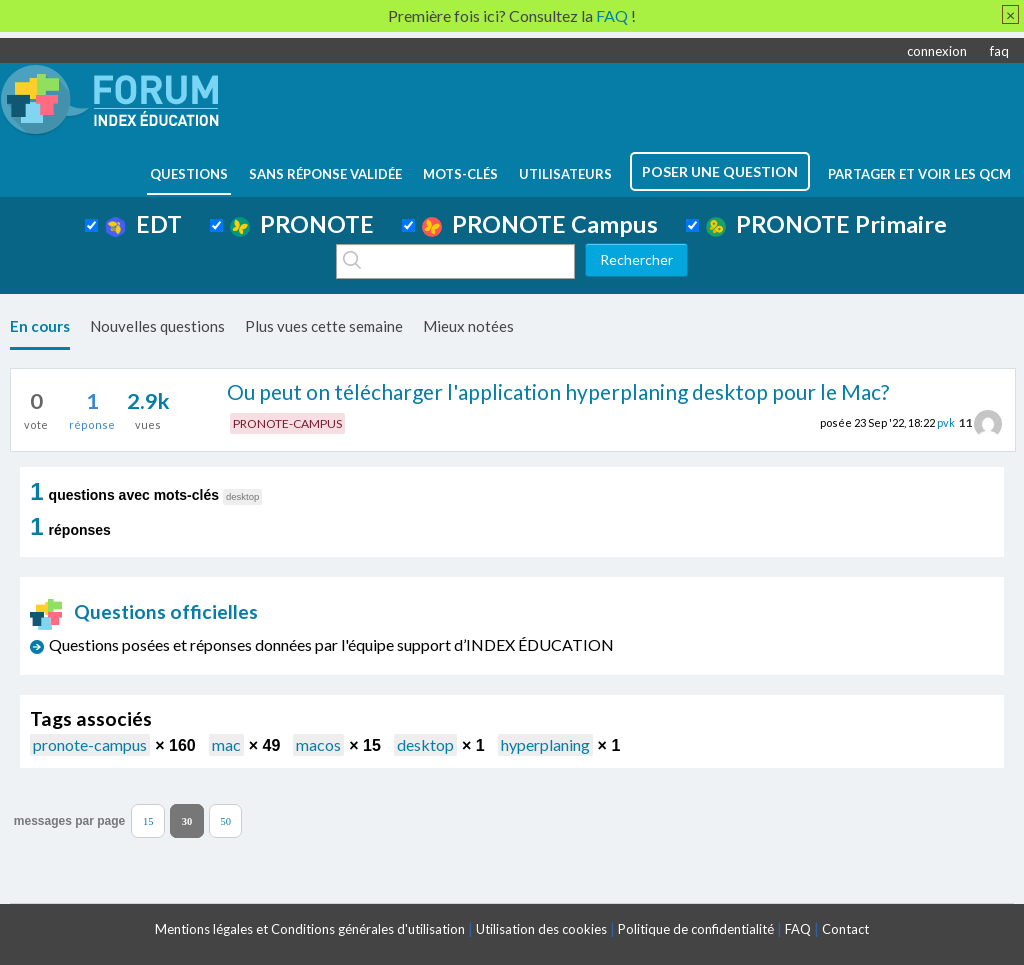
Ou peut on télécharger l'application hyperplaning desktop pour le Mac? (558, 391)
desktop (425, 744)
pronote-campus (90, 744)
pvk (946, 422)
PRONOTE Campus (540, 224)
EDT (143, 224)
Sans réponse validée (325, 174)
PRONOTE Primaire (826, 224)
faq (999, 51)
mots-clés (460, 174)
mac (226, 744)
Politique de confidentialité (696, 929)
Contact (845, 929)
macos (318, 744)
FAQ (798, 929)
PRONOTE (302, 224)
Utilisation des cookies (541, 929)
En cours (40, 326)
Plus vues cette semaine (324, 326)
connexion (937, 51)
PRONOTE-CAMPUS (287, 423)
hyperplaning (545, 744)
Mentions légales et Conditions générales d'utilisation (310, 929)
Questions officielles (144, 611)
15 (148, 820)
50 (225, 820)
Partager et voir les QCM (919, 174)
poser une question (720, 171)
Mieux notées (468, 326)
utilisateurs (565, 174)
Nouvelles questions (157, 326)
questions (189, 174)
